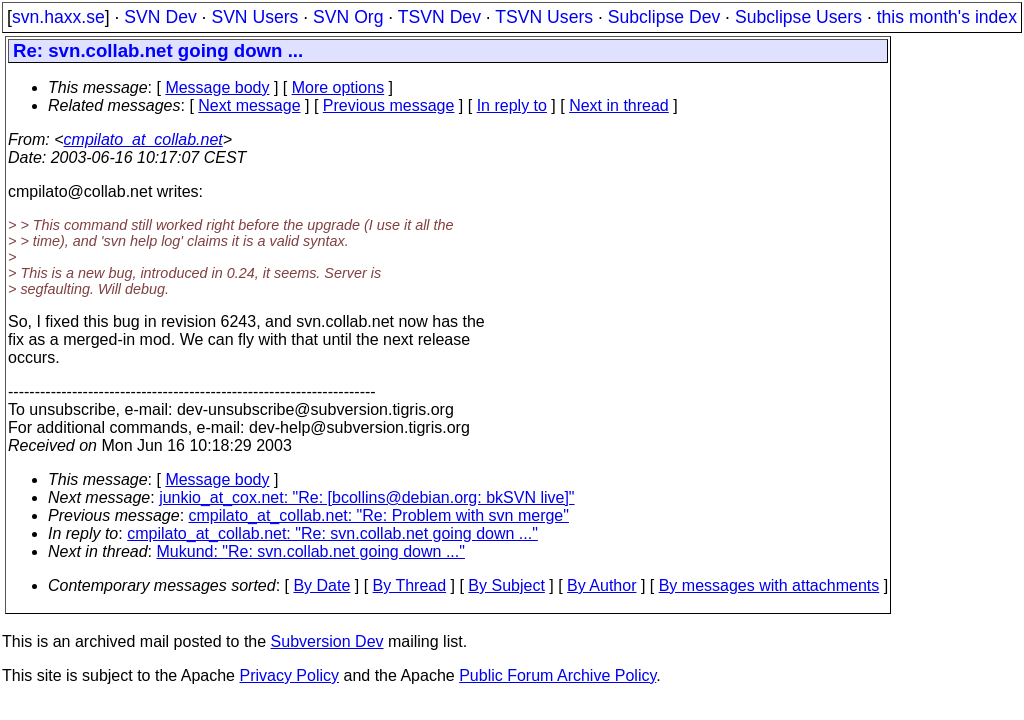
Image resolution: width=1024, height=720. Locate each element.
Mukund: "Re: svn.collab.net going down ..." (311, 551)
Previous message (389, 105)
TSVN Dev (439, 17)
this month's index (947, 17)
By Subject (506, 585)
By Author (601, 585)
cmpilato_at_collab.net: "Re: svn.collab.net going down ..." (332, 533)
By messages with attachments (769, 585)
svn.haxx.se (58, 17)
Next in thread (619, 105)
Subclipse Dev (664, 17)
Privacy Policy (289, 675)
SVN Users (254, 17)
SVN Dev (160, 17)
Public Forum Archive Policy (557, 675)
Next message (249, 105)
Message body (217, 87)
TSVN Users (544, 17)
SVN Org (348, 17)
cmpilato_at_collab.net (143, 139)
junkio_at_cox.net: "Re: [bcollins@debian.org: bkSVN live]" (366, 497)
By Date (321, 585)
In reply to (512, 105)
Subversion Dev (327, 641)
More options (338, 87)
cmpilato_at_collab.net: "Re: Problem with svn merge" (379, 515)
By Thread (410, 585)
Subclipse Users (798, 17)
